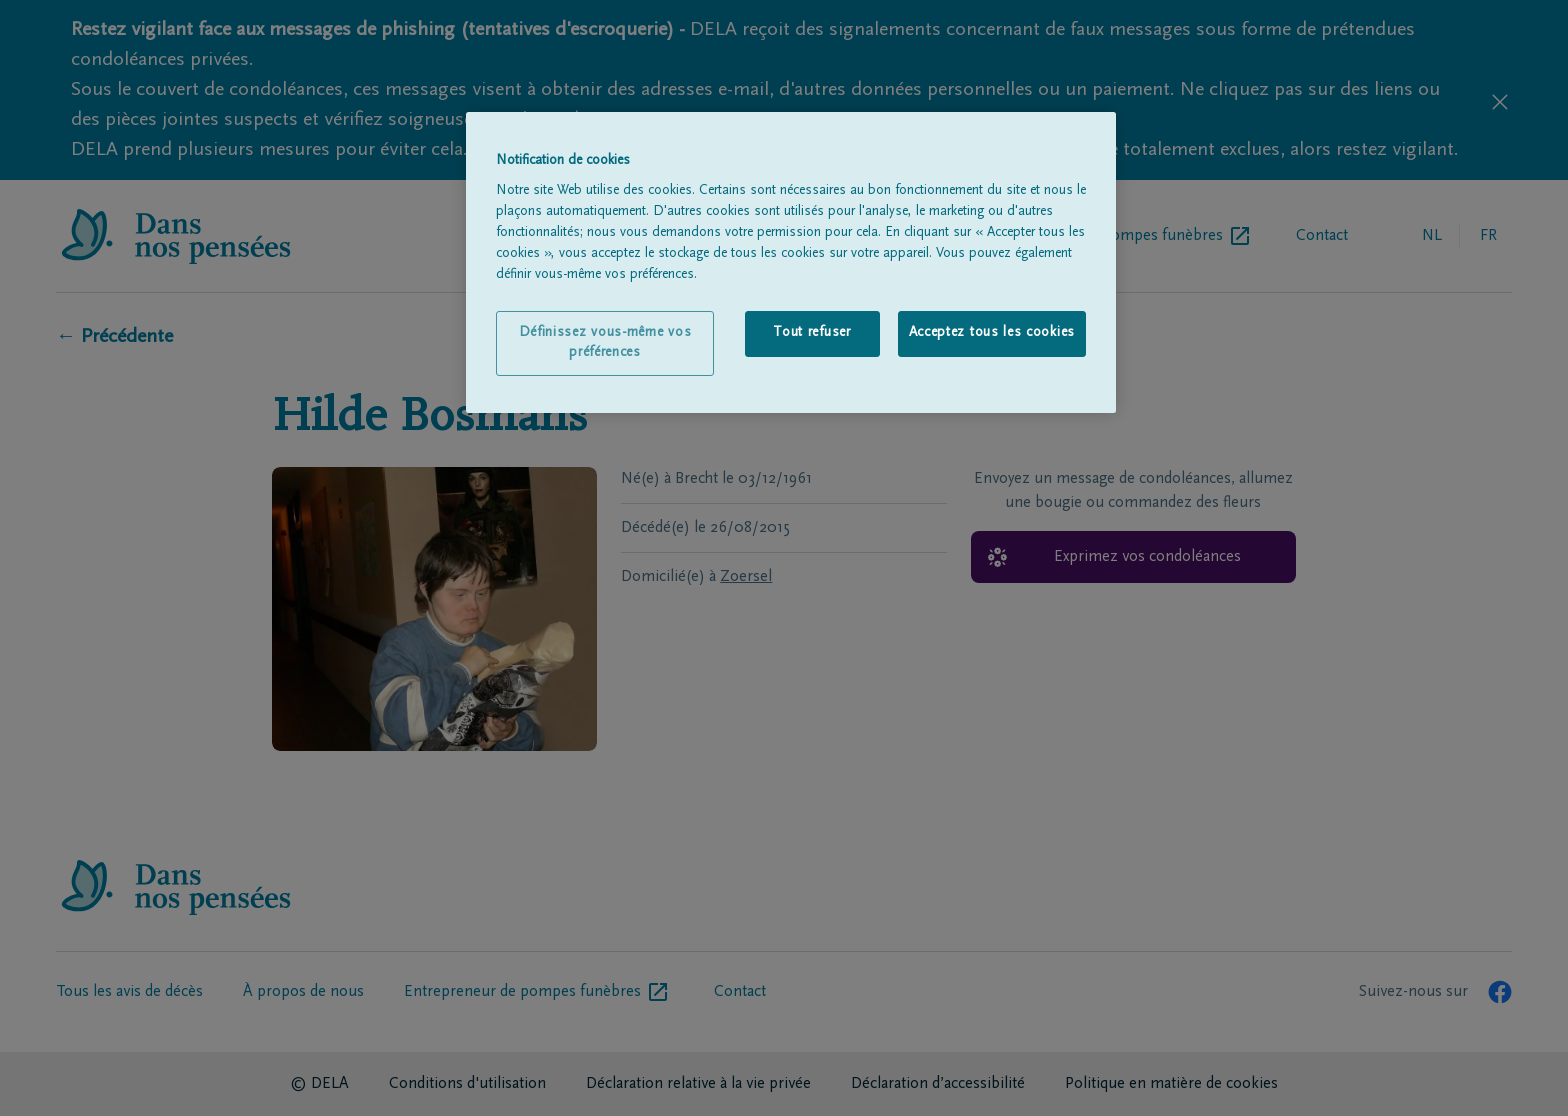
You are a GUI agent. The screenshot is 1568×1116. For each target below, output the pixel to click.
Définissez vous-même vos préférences (605, 343)
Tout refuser (811, 333)
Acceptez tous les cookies (992, 333)
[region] (791, 263)
